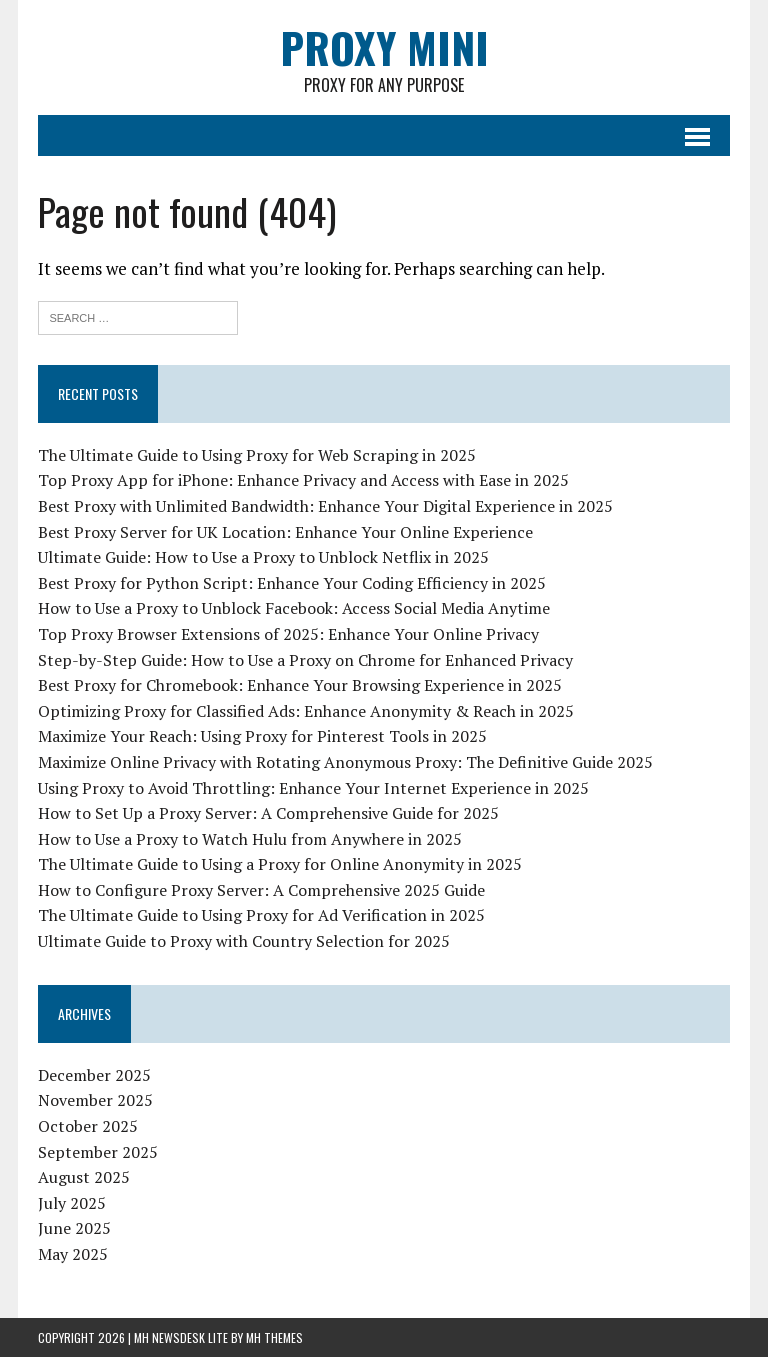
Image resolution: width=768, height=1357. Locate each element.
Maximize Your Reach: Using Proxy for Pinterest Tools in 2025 (262, 736)
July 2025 (72, 1203)
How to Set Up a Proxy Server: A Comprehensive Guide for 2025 (268, 813)
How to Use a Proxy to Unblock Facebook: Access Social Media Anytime (294, 608)
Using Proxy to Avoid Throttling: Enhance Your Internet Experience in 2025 (313, 788)
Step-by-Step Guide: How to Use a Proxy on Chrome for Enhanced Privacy (305, 660)
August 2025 (84, 1177)
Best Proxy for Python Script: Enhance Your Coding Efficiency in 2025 (292, 583)
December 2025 (94, 1075)
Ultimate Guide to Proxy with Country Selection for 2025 (244, 941)
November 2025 (95, 1100)
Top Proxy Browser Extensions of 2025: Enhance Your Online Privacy (288, 634)
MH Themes (274, 1337)
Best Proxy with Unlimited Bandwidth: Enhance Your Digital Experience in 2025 (325, 506)
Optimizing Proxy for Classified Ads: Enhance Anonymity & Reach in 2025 (306, 711)
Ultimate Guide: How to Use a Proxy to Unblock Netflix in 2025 (263, 557)
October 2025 (88, 1126)
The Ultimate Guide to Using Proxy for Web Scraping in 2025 (257, 455)
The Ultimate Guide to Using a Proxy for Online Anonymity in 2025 (280, 864)
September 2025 (98, 1152)
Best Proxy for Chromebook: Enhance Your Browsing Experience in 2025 (300, 685)
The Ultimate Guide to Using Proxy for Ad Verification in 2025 (261, 915)
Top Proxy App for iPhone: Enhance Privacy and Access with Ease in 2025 (303, 480)
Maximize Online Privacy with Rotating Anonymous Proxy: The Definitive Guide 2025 (345, 762)
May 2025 (73, 1254)
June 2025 (74, 1228)
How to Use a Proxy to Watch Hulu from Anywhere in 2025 (250, 839)
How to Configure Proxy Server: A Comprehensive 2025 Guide (261, 890)
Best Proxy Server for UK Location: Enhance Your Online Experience (285, 532)
